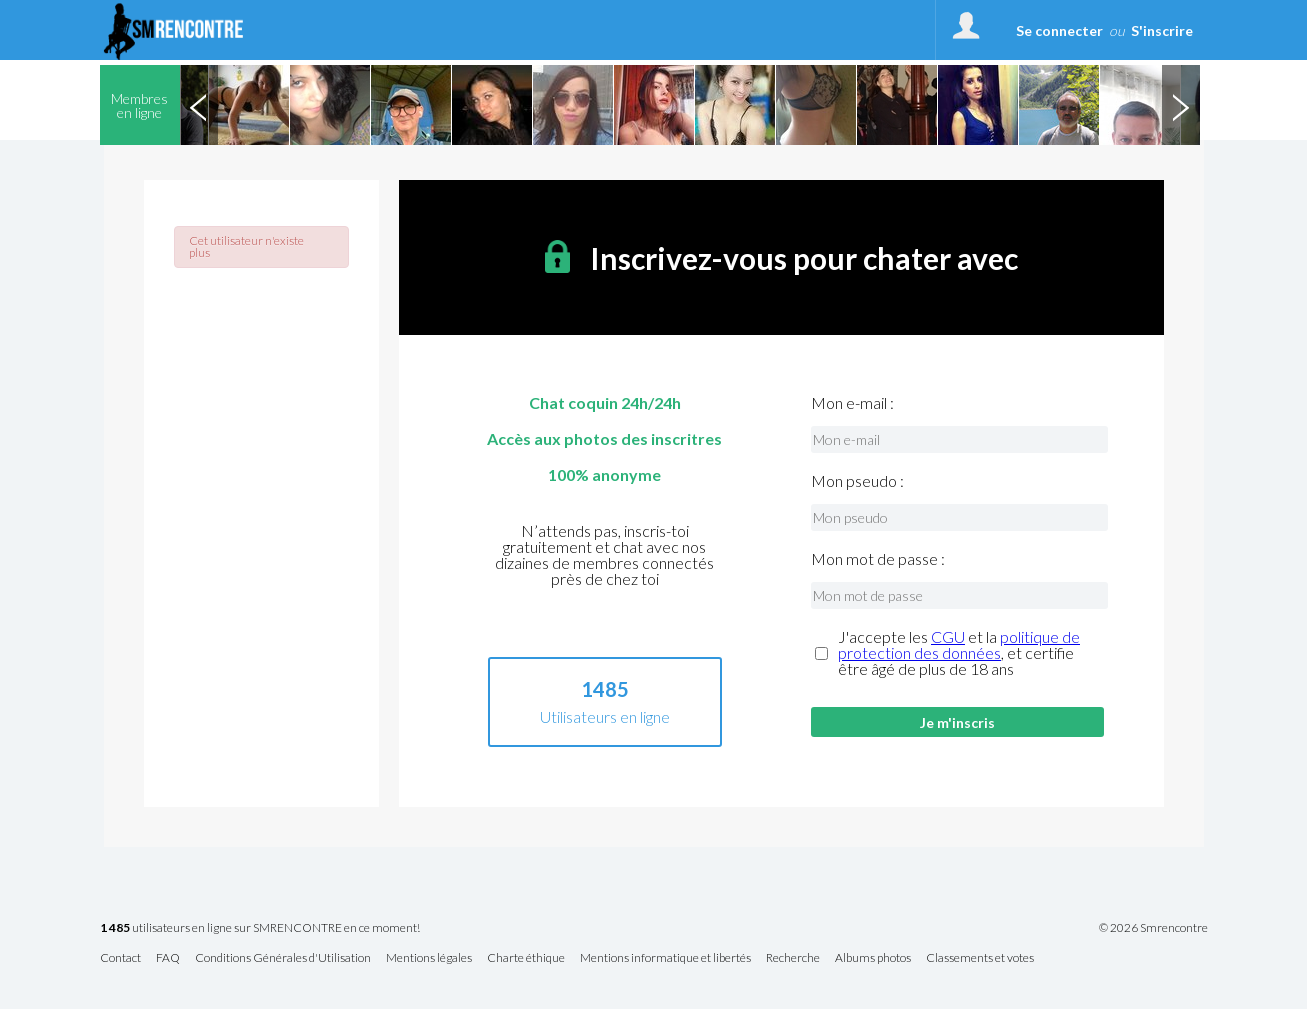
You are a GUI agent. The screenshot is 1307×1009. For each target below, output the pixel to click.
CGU (948, 636)
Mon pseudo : (857, 481)
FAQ (168, 958)
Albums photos (873, 958)
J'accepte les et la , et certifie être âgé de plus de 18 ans (959, 653)
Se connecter (1059, 30)
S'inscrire (1162, 30)
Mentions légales (429, 958)
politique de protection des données (959, 644)
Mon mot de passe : (878, 559)
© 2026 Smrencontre (1153, 928)
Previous (199, 105)
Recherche (793, 958)
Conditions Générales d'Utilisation (283, 958)
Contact (120, 958)
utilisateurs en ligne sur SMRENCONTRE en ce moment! (260, 928)
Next (1181, 105)
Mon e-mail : (852, 403)
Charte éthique (526, 958)
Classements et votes (980, 958)
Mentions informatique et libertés (665, 958)
